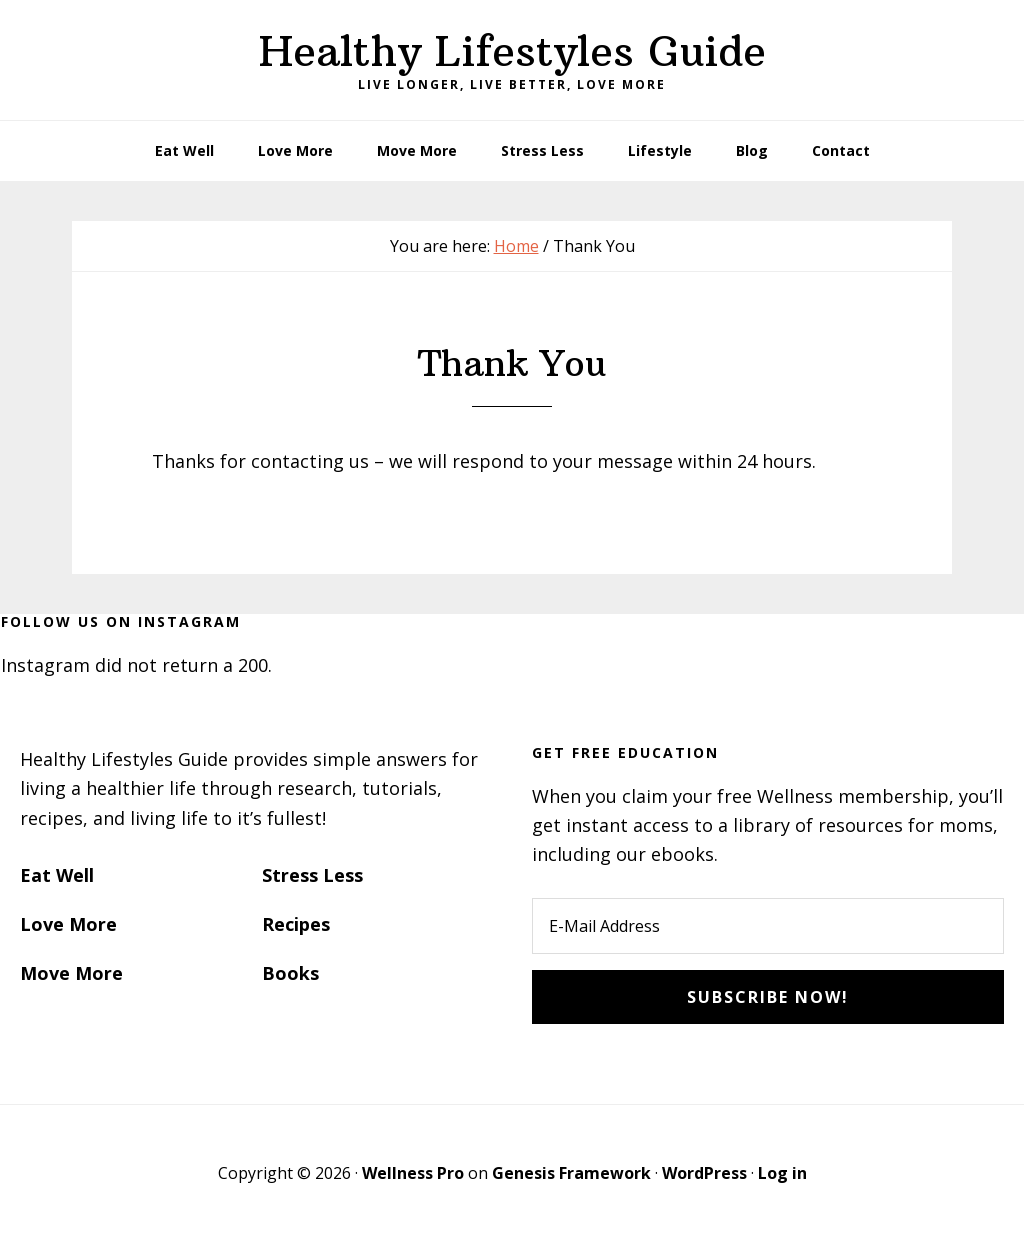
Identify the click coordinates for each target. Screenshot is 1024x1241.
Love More (68, 924)
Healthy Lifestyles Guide (512, 51)
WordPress (704, 1173)
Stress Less (312, 875)
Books (290, 973)
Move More (71, 973)
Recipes (296, 924)
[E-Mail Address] (768, 926)
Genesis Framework (571, 1173)
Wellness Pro (413, 1173)
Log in (782, 1173)
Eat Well (57, 875)
